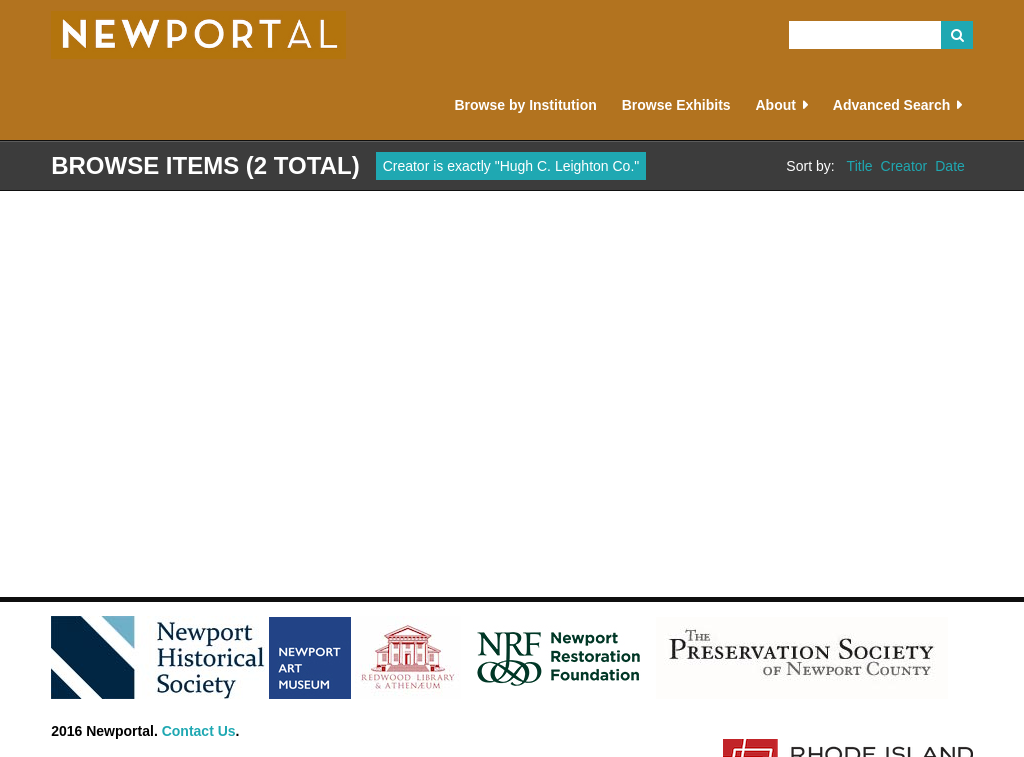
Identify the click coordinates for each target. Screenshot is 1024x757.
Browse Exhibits (676, 105)
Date (950, 166)
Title (860, 166)
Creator (904, 166)
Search (957, 35)
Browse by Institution (525, 105)
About (775, 105)
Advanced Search (892, 105)
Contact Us (199, 731)
